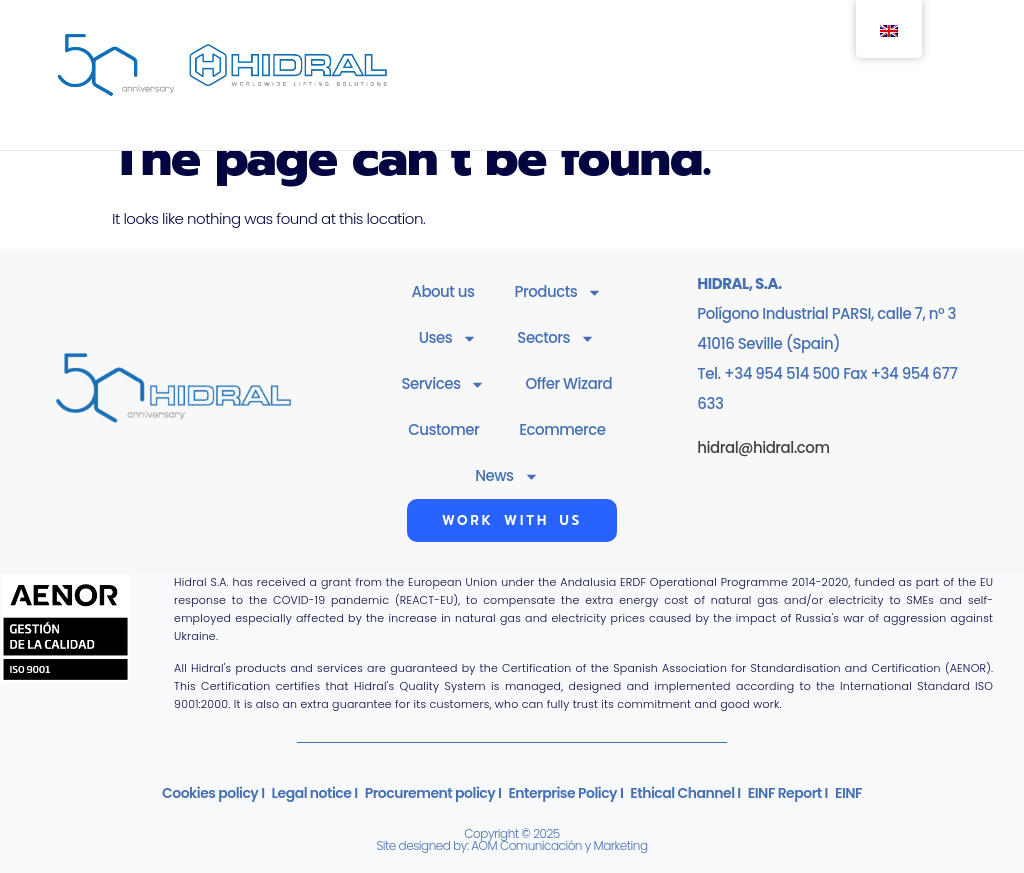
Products (559, 292)
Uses (448, 338)
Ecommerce (562, 429)
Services (444, 384)
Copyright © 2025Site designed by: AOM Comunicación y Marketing (511, 839)
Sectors (556, 338)
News (506, 476)
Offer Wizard (568, 383)
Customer (443, 429)
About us (442, 291)
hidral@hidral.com (763, 447)
